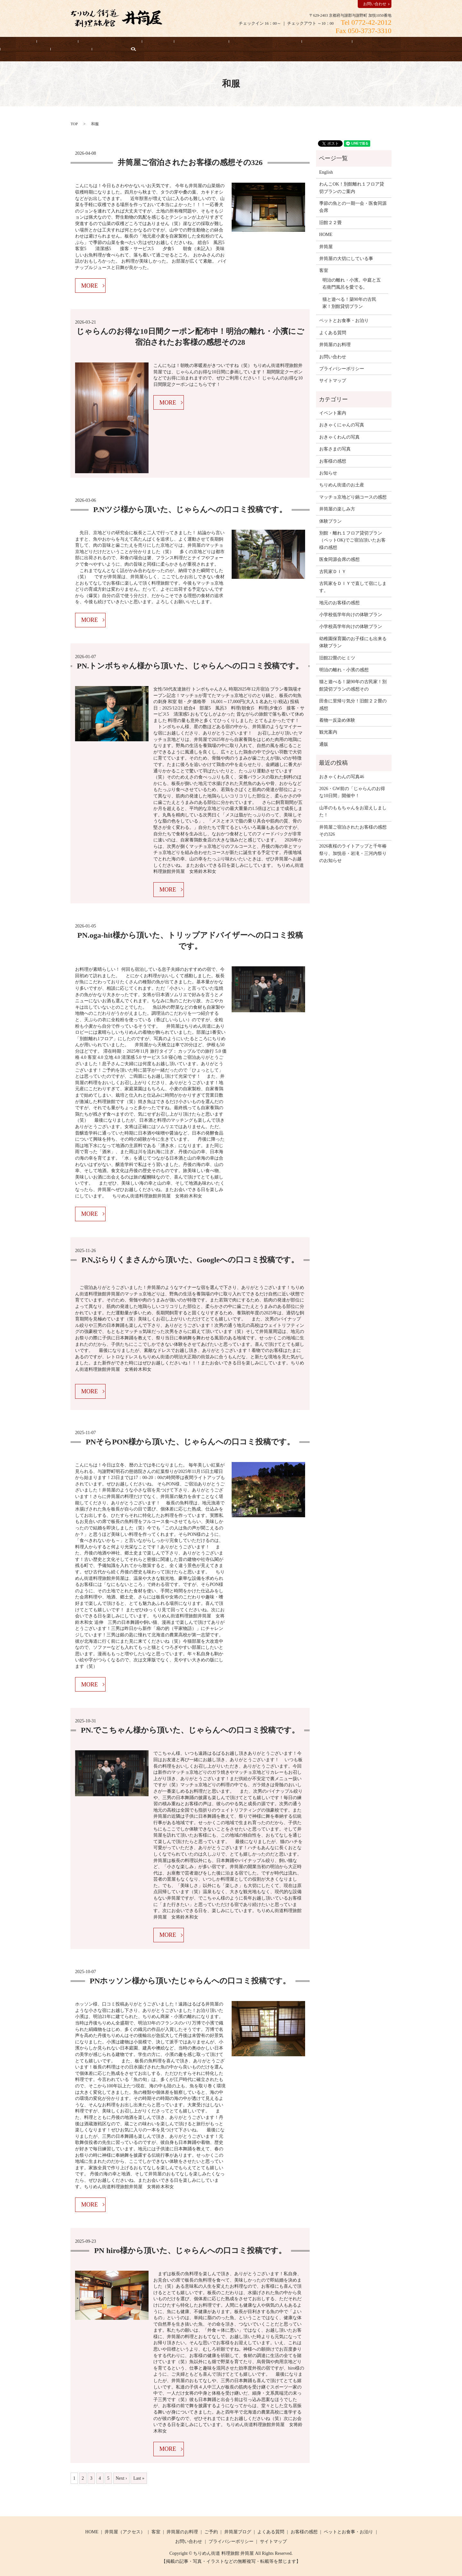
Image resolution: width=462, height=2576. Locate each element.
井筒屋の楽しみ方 (337, 508)
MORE (89, 285)
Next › (121, 2477)
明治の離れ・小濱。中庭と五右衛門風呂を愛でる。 (351, 283)
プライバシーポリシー (341, 368)
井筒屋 (326, 246)
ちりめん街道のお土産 (341, 484)
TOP (74, 123)
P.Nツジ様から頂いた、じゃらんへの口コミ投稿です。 (190, 509)
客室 (126, 42)
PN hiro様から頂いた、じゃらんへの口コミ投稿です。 (190, 2250)
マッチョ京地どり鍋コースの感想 (353, 496)
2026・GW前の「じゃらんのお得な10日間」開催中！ (352, 792)
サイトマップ (332, 380)
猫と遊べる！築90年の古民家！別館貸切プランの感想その (353, 685)
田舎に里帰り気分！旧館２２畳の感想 (353, 704)
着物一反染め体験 (337, 720)
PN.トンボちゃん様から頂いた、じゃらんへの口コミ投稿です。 (190, 665)
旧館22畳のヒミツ (337, 657)
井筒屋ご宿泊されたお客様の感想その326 (190, 162)
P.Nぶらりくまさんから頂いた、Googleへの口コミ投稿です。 (190, 1259)
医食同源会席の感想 (339, 559)
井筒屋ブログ (237, 2531)
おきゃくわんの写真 (339, 436)
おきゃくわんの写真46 (341, 776)
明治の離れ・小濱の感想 (344, 669)
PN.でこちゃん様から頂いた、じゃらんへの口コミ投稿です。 (190, 1730)
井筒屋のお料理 (161, 42)
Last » (138, 2477)
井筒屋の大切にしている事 (323, 42)
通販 (323, 743)
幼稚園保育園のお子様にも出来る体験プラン (353, 642)
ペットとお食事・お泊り (216, 42)
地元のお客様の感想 (339, 602)
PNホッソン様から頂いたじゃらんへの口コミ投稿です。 (190, 1980)
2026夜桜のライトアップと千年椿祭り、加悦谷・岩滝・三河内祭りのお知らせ (353, 853)
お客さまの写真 (335, 448)
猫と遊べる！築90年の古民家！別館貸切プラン (349, 302)
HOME (13, 42)
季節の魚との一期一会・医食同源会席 (353, 207)
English (445, 42)
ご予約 (211, 2531)
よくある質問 (377, 42)
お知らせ (415, 42)
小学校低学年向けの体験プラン (350, 614)
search (5, 53)
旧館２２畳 (330, 222)
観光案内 (328, 731)
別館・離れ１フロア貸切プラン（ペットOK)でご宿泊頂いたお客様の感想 (352, 540)
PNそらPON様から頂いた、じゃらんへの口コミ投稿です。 (190, 1441)
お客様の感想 (268, 42)
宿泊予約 (44, 42)
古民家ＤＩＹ (332, 571)
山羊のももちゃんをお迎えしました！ (353, 811)
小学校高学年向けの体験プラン (350, 626)
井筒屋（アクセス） (87, 42)
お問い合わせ (374, 4)
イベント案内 (332, 412)
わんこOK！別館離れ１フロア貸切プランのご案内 (351, 187)
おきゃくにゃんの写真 (341, 424)
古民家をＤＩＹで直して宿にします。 (353, 587)
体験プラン (330, 520)
